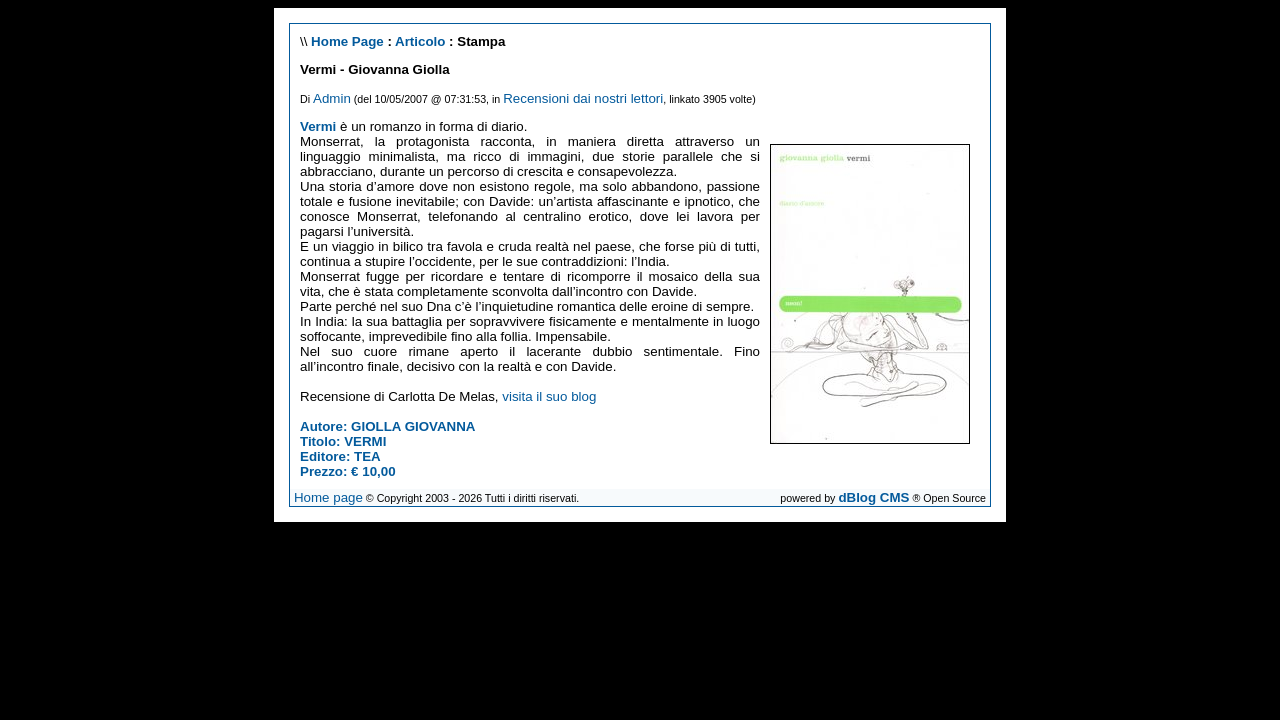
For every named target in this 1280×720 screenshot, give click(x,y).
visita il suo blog (549, 396)
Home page (328, 497)
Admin (332, 98)
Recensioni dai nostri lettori (583, 98)
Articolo (420, 41)
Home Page (347, 41)
